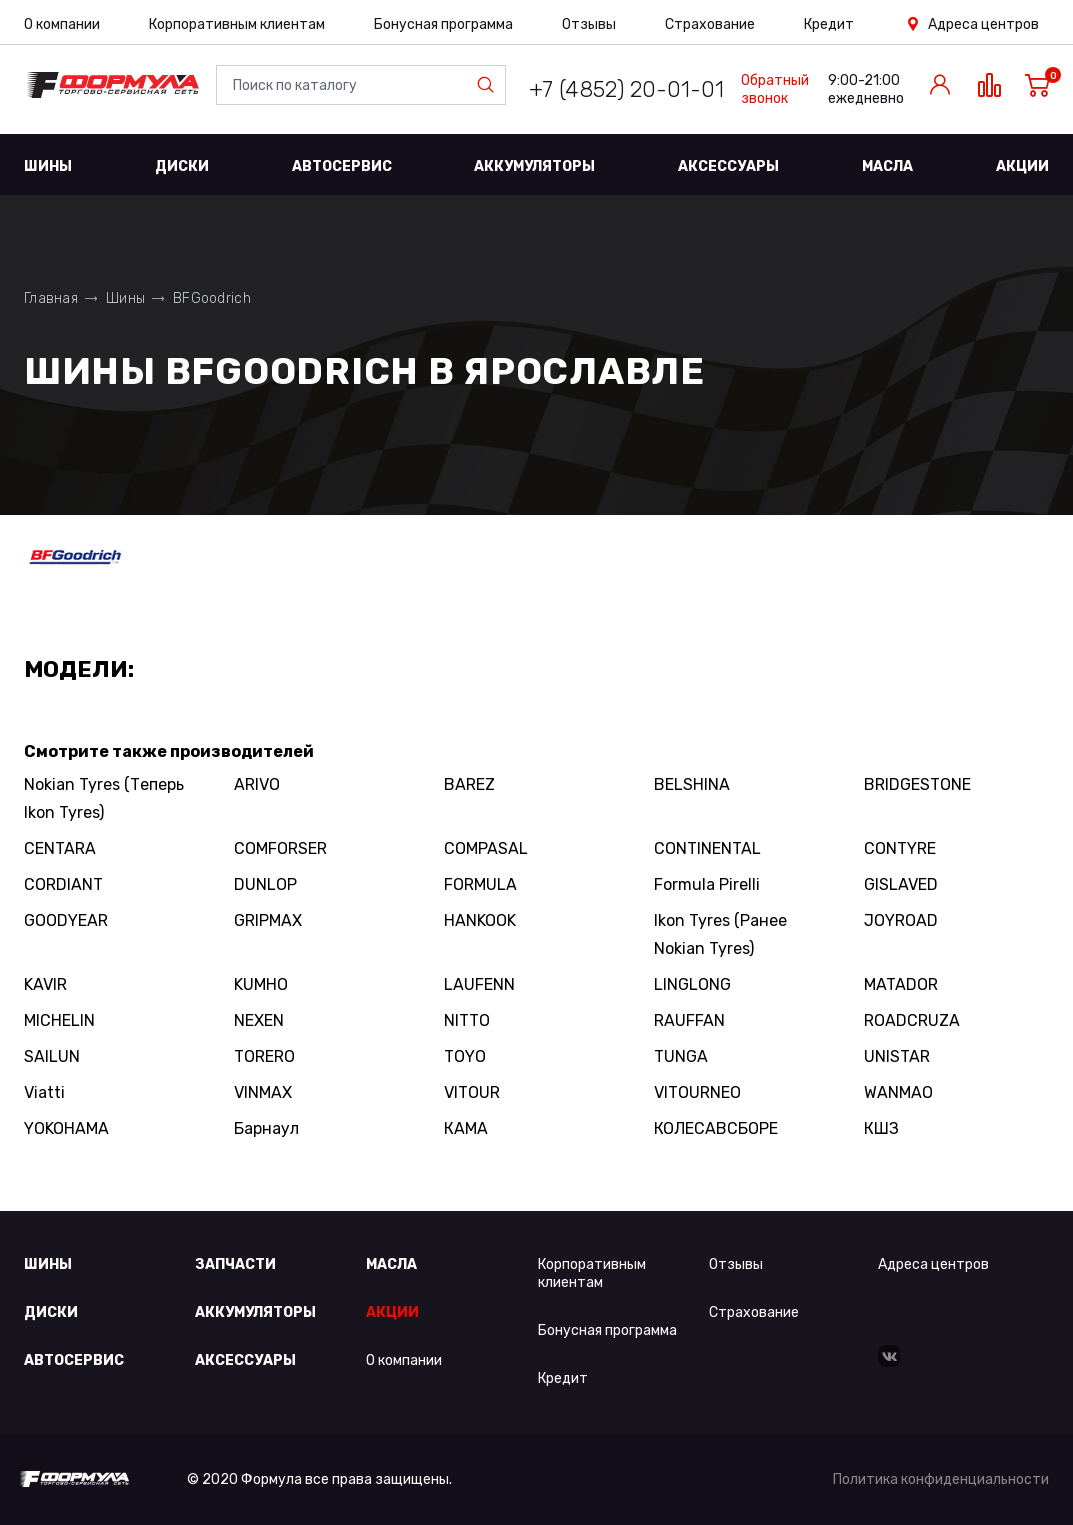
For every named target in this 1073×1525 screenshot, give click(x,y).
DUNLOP (265, 884)
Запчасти (235, 1264)
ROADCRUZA (912, 1020)
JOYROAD (901, 920)
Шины (48, 166)
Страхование (710, 24)
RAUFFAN (689, 1020)
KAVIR (45, 984)
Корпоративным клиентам (237, 24)
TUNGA (681, 1056)
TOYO (465, 1056)
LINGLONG (692, 984)
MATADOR (901, 984)
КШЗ (881, 1128)
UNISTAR (897, 1056)
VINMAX (263, 1092)
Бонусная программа (443, 24)
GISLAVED (901, 884)
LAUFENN (479, 984)
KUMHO (261, 984)
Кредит (829, 24)
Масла (887, 166)
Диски (182, 166)
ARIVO (257, 784)
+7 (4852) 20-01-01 (626, 89)
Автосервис (342, 166)
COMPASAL (486, 848)
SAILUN (52, 1056)
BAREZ (469, 784)
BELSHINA (692, 784)
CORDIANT (63, 884)
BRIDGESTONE (917, 784)
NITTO (467, 1020)
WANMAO (898, 1092)
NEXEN (259, 1020)
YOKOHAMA (66, 1128)
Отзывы (589, 24)
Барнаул (266, 1128)
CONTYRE (900, 848)
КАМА (466, 1128)
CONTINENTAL (707, 848)
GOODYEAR (66, 920)
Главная (51, 298)
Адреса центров (983, 24)
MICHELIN (59, 1020)
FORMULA (480, 884)
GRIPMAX (268, 920)
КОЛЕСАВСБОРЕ (716, 1128)
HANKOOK (480, 920)
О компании (62, 24)
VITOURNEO (697, 1092)
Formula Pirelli (707, 884)
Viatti (44, 1092)
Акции (1022, 166)
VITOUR (472, 1092)
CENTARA (60, 848)
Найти (490, 85)
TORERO (264, 1056)
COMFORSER (280, 848)
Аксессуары (728, 166)
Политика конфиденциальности (941, 1479)
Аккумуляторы (534, 166)
